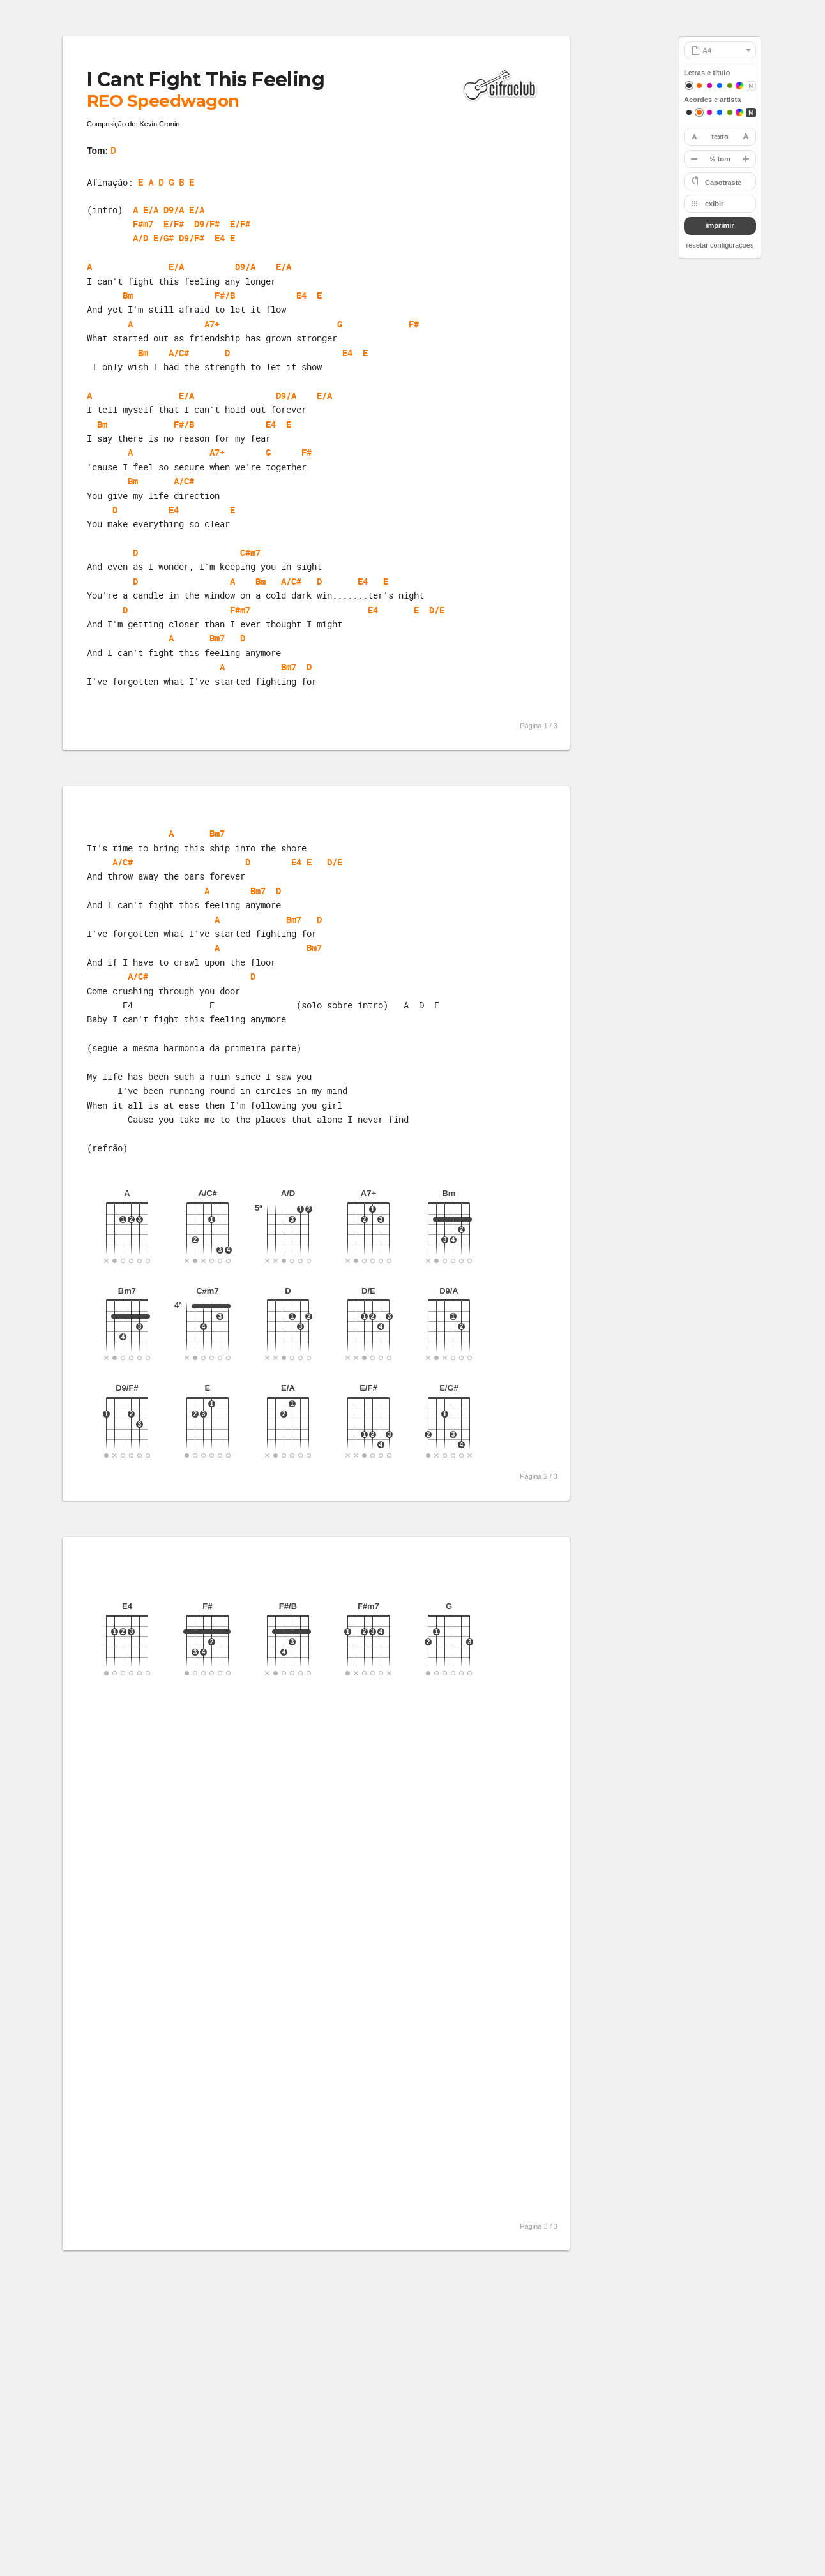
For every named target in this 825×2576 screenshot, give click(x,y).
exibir (714, 203)
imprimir (720, 225)
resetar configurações (720, 245)
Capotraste (723, 182)
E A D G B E (166, 182)
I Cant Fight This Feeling (205, 79)
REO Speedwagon (163, 101)
